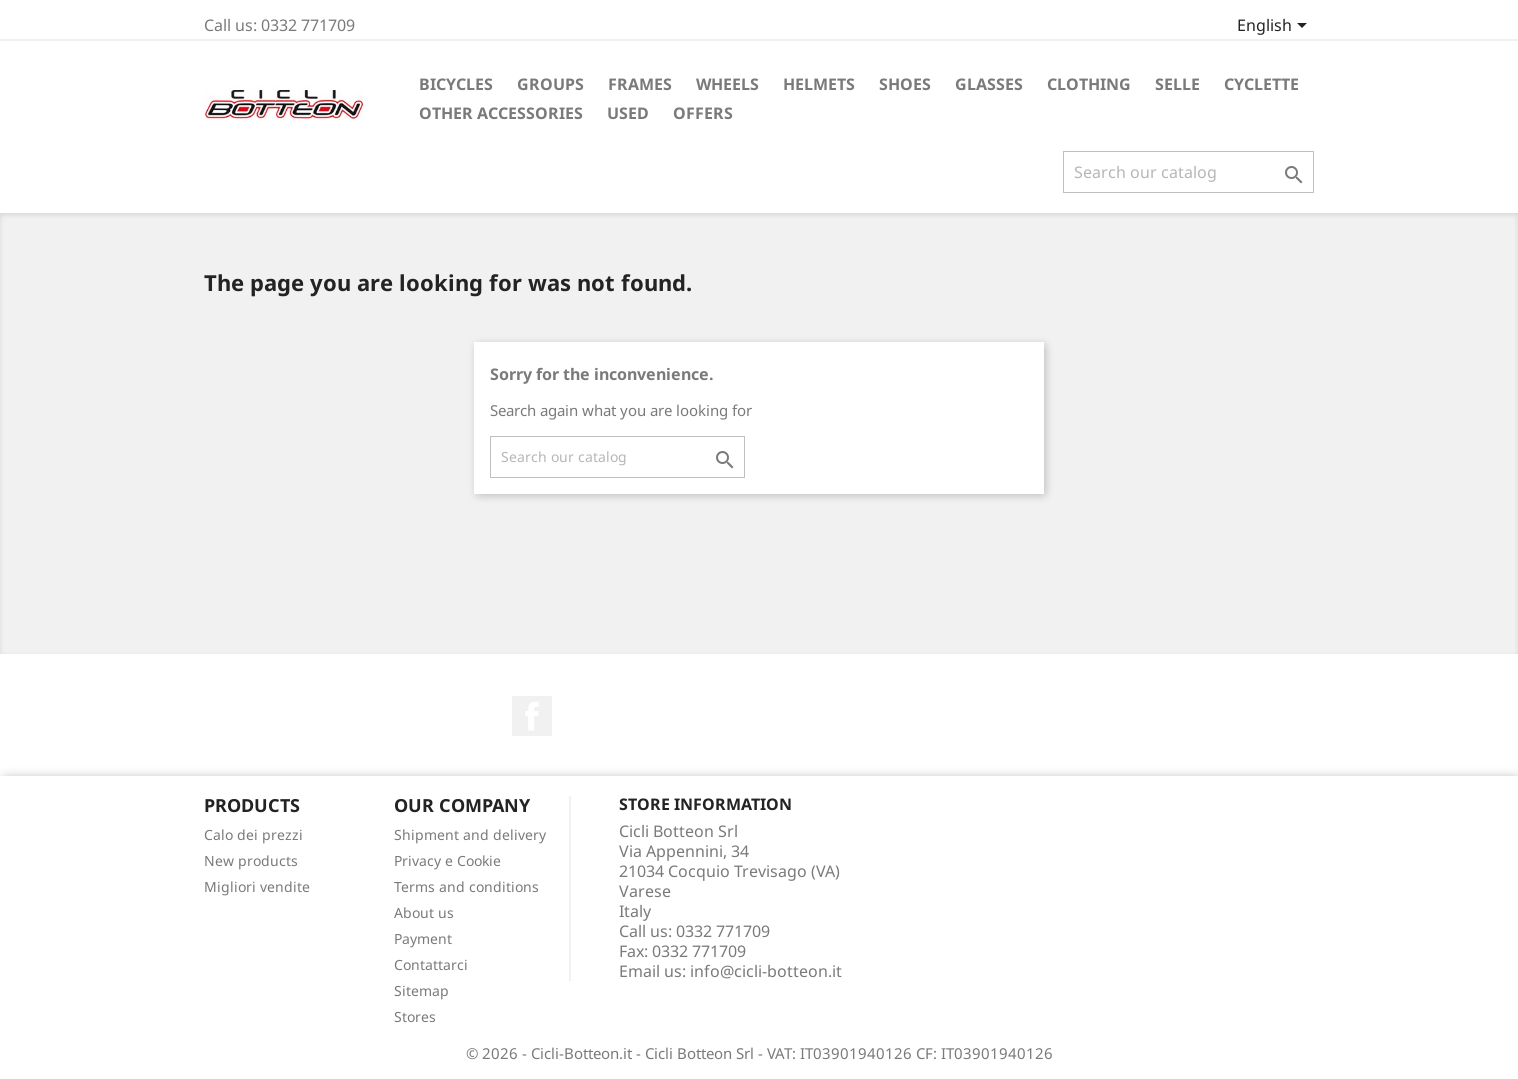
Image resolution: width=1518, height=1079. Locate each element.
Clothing (1089, 84)
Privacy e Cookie (447, 860)
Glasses (989, 84)
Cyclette (1261, 84)
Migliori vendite (257, 886)
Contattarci (431, 964)
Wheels (727, 84)
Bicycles (456, 84)
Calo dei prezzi (253, 834)
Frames (640, 84)
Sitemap (421, 990)
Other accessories (501, 113)
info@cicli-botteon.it (766, 971)
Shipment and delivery (470, 834)
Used (628, 113)
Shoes (905, 84)
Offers (703, 113)
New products (251, 860)
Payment (423, 938)
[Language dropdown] (1275, 27)
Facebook (532, 716)
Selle (1177, 84)
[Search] (1188, 172)
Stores (415, 1016)
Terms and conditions (466, 886)
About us (424, 912)
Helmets (819, 84)
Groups (550, 84)
